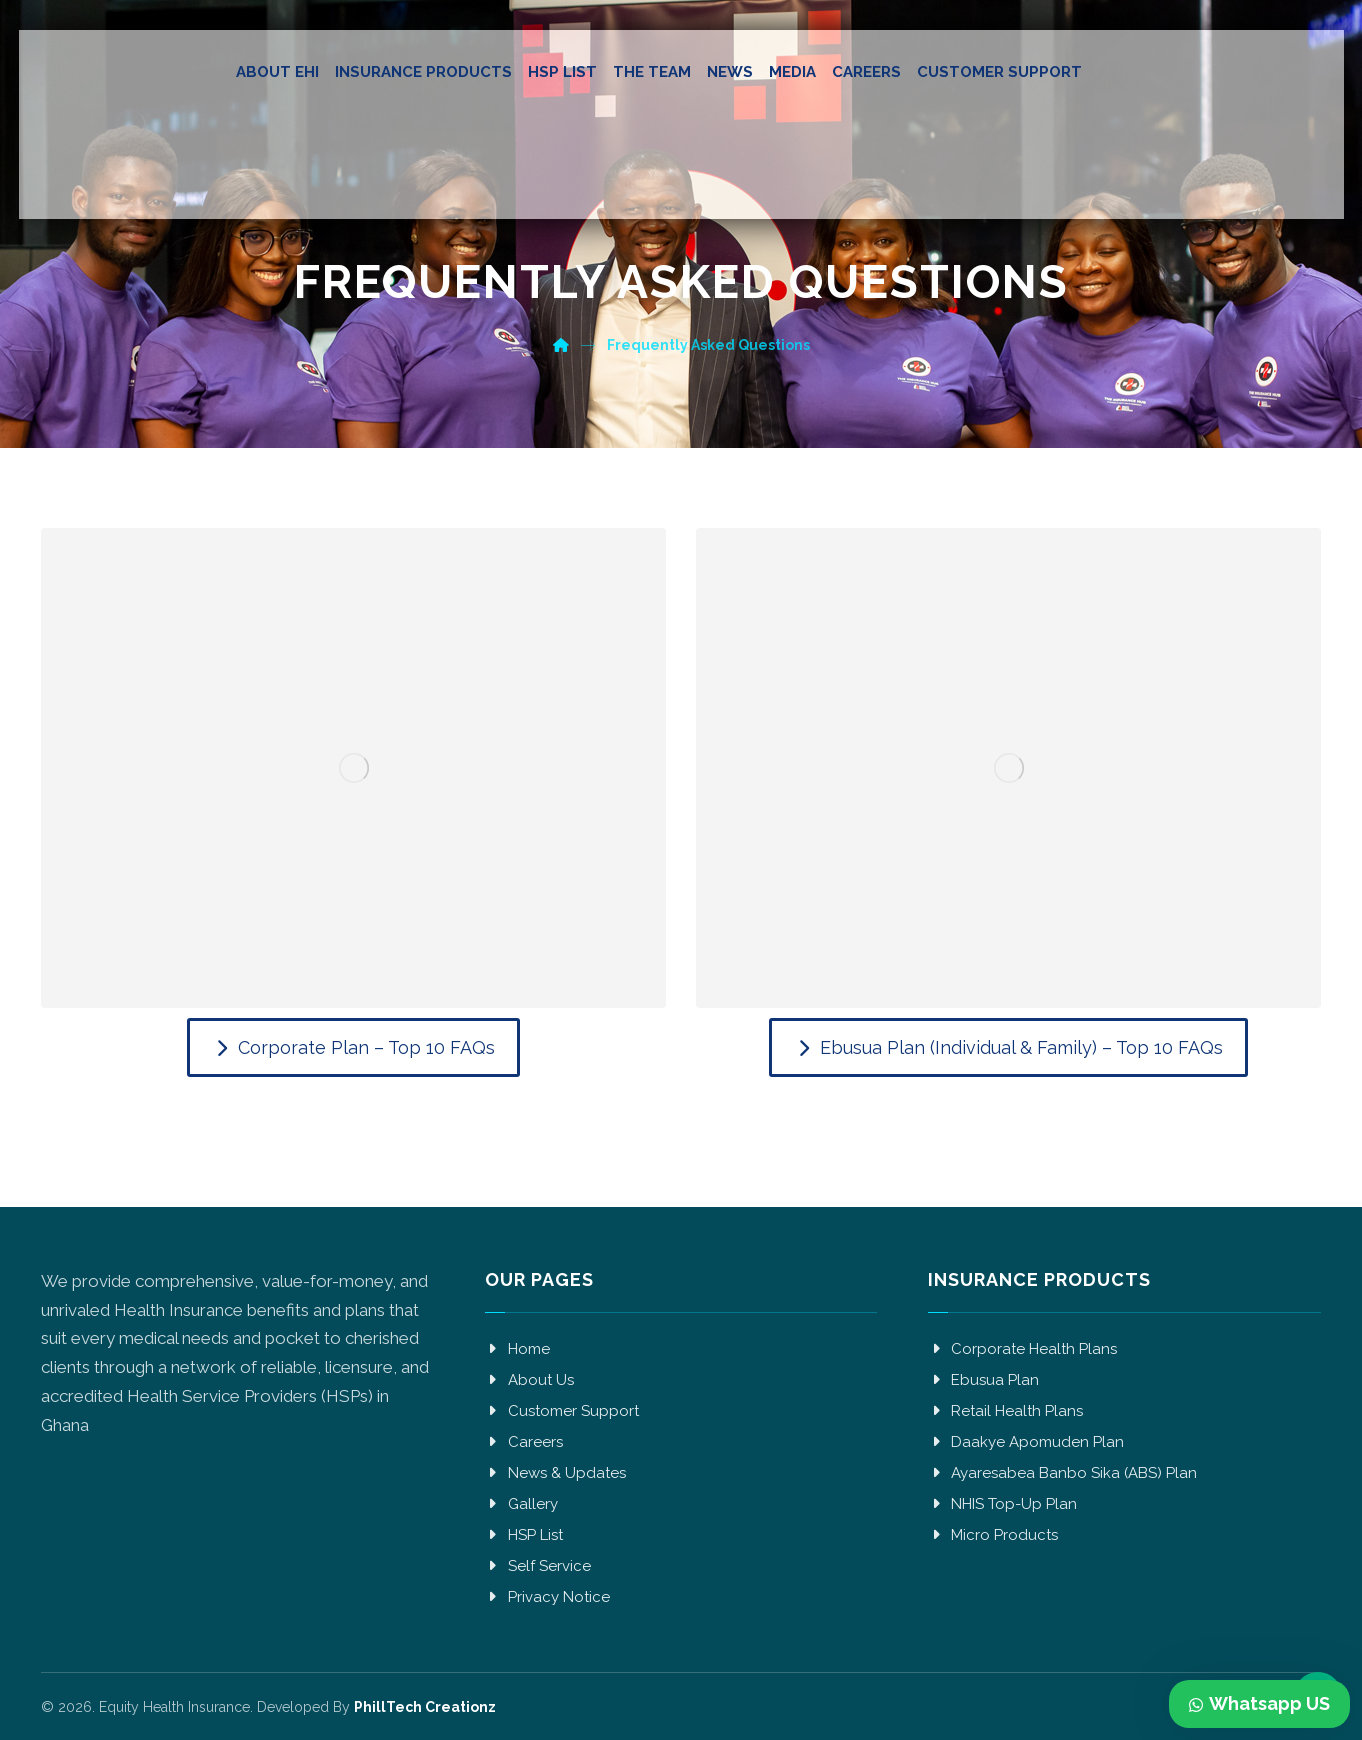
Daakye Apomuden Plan (1026, 1442)
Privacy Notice (547, 1597)
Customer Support (562, 1411)
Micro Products (993, 1535)
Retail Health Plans (1005, 1411)
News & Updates (555, 1473)
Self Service (538, 1566)
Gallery (521, 1504)
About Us (529, 1380)
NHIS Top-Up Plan (1002, 1504)
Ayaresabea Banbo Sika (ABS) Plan (1062, 1473)
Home (517, 1349)
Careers (524, 1442)
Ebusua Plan (983, 1380)
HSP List (524, 1535)
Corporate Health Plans (1022, 1349)
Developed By (374, 1707)
